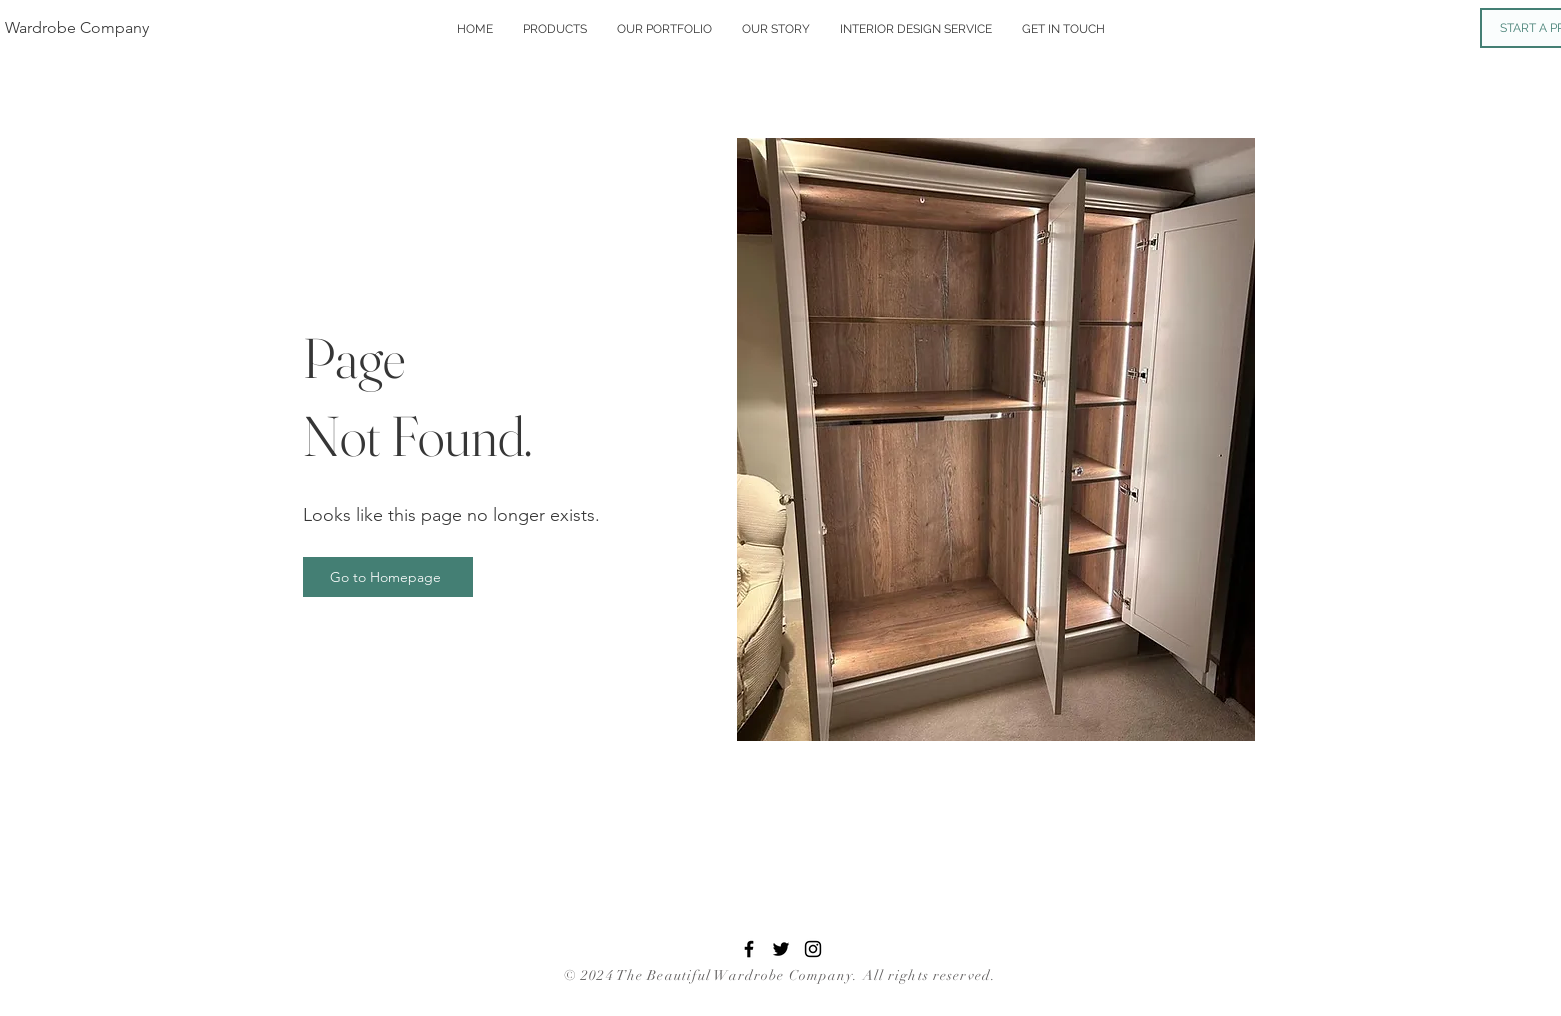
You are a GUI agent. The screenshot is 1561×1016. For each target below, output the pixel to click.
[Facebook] (749, 949)
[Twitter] (781, 949)
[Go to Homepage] (388, 577)
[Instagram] (813, 949)
